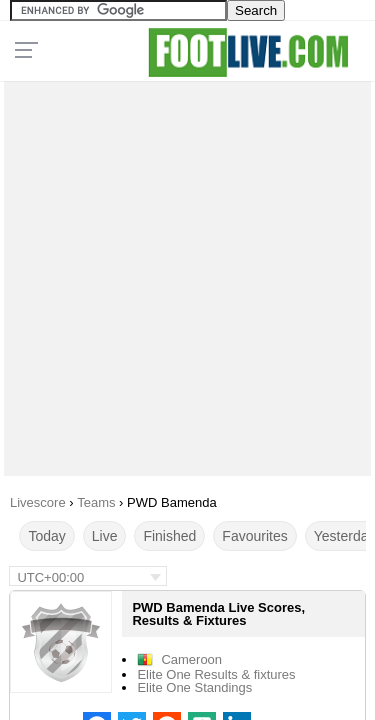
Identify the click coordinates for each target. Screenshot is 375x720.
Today (46, 536)
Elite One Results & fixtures (216, 674)
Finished (169, 536)
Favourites (254, 536)
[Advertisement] (187, 273)
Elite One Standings (194, 687)
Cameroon (191, 659)
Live (105, 536)
